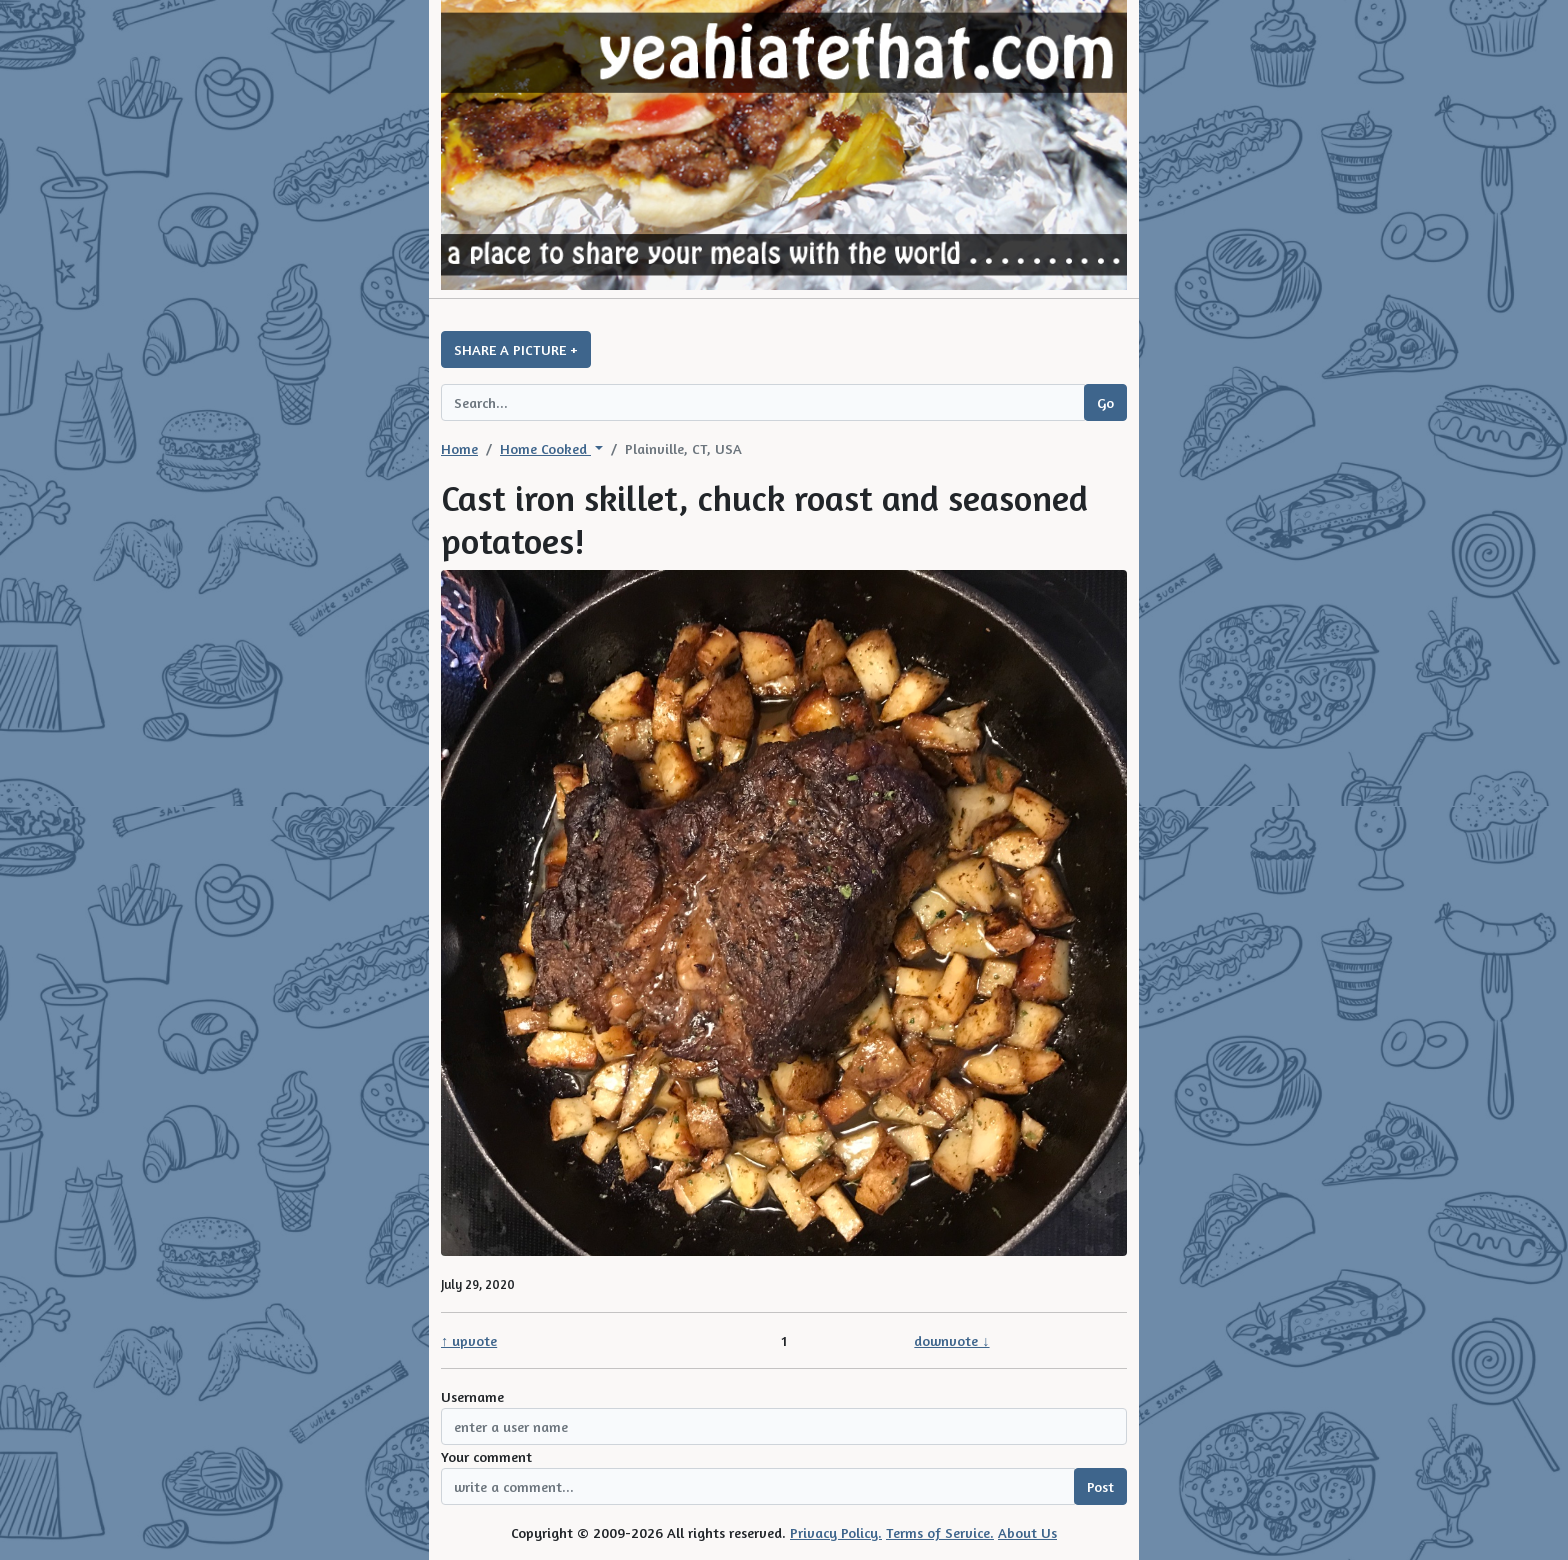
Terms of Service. (940, 1532)
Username (472, 1396)
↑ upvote (469, 1340)
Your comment (486, 1456)
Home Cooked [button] (545, 448)
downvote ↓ (951, 1340)
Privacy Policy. (836, 1532)
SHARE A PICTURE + (516, 349)
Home (459, 448)
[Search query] (763, 402)
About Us (1027, 1532)
